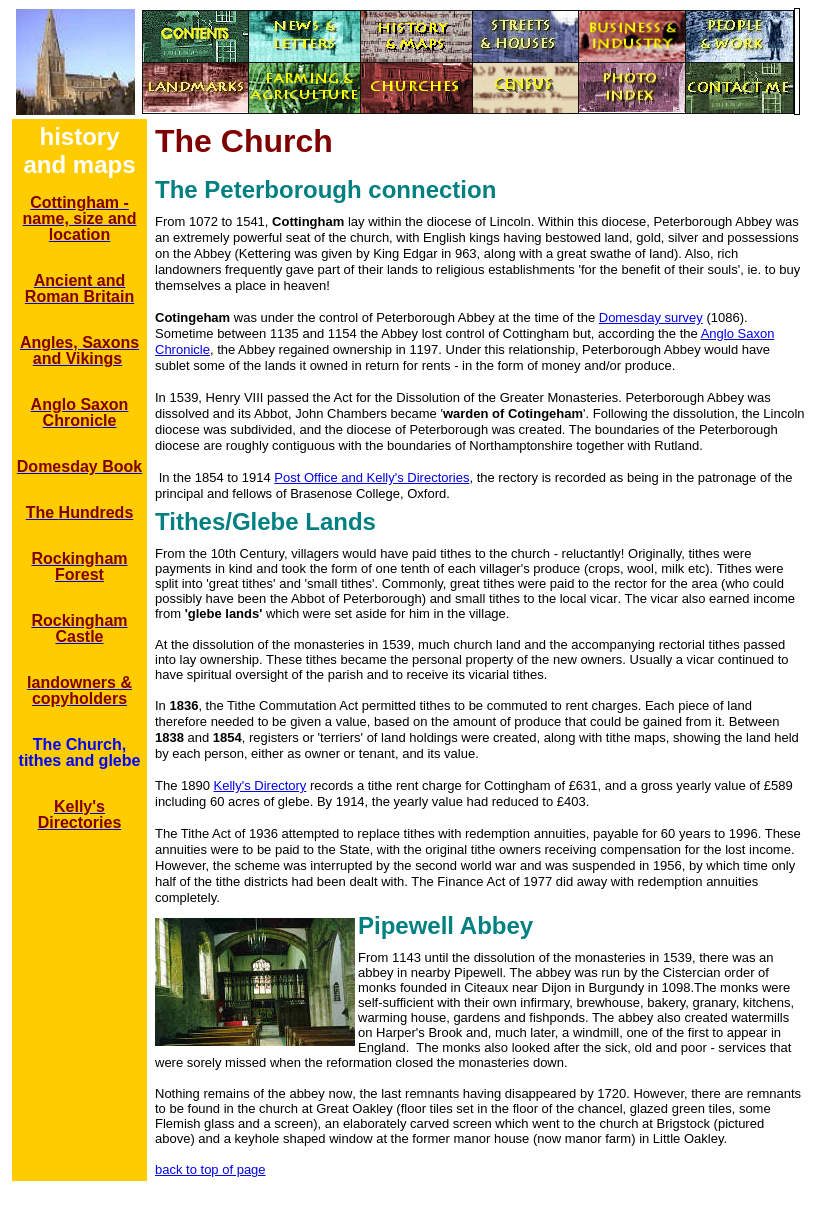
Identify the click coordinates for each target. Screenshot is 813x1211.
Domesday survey (651, 317)
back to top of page (210, 1169)
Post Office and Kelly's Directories (371, 477)
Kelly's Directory (260, 785)
